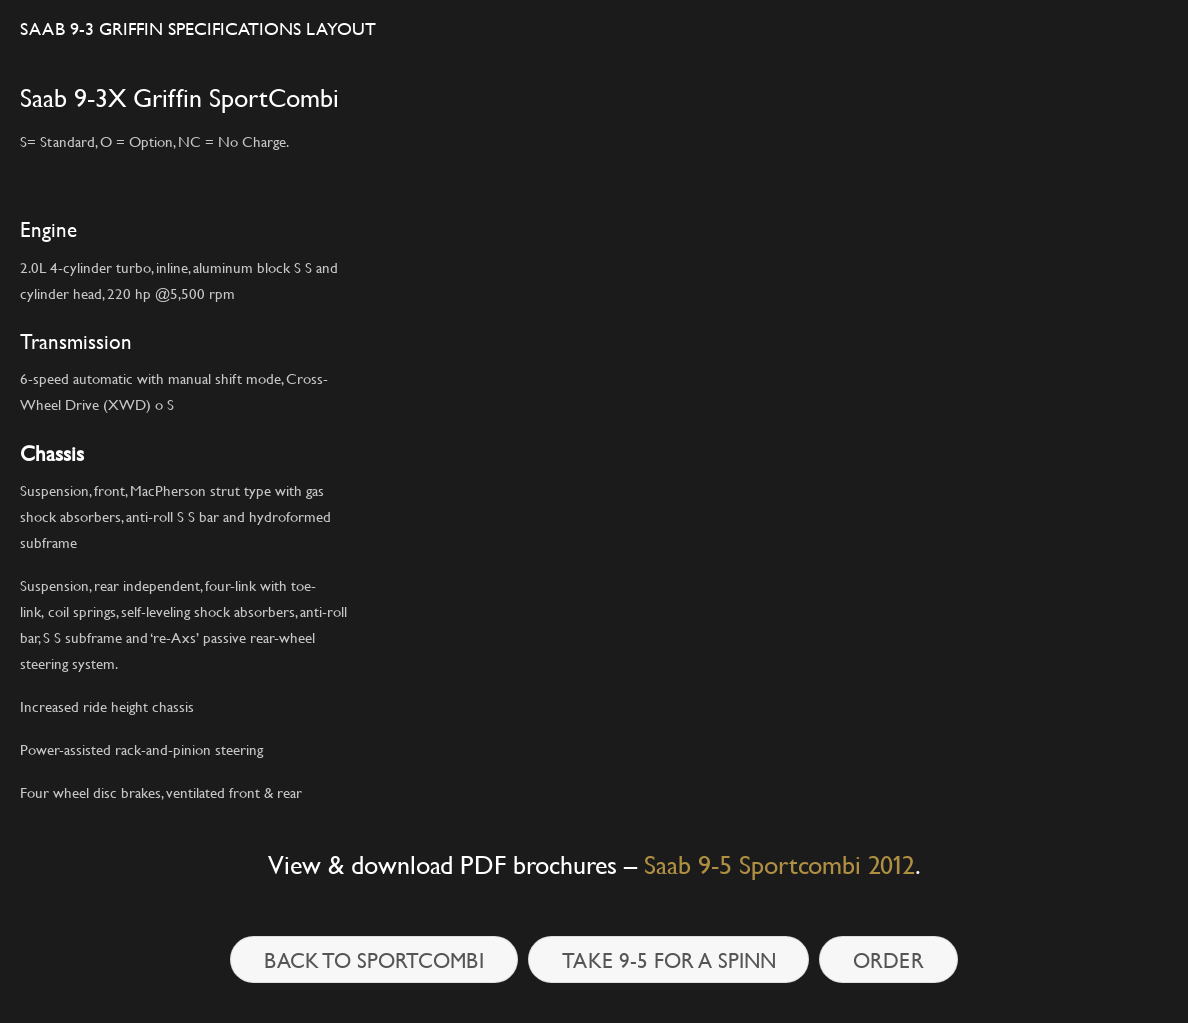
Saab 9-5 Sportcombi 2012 (779, 865)
